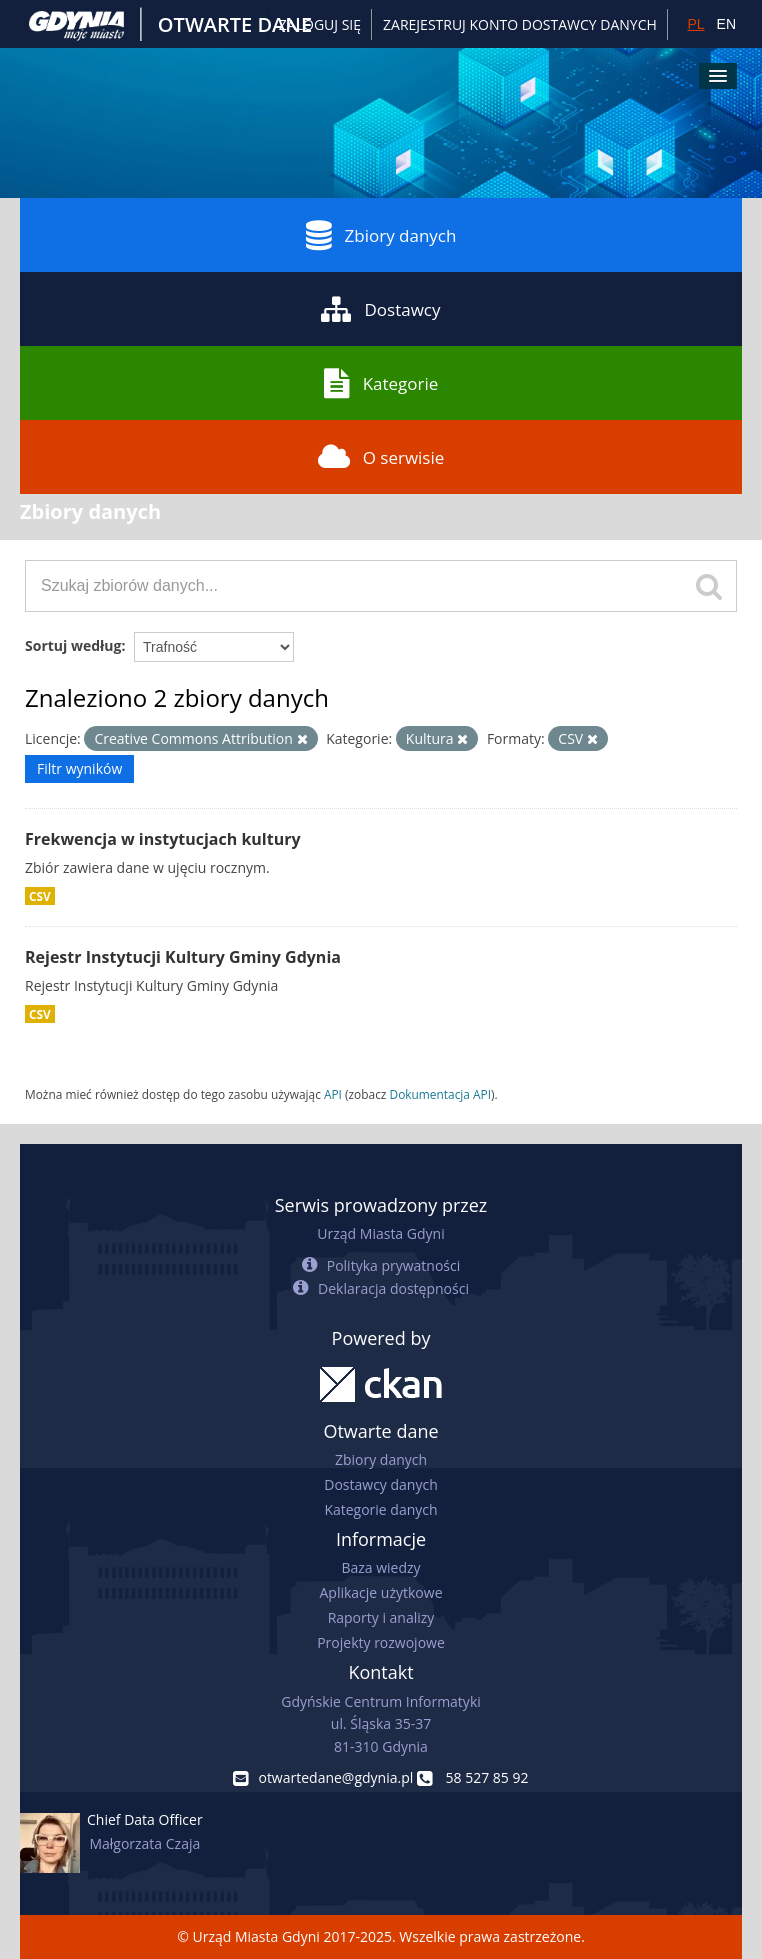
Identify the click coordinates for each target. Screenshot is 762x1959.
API (333, 1094)
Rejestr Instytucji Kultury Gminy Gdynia (183, 957)
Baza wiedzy (380, 1567)
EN (726, 24)
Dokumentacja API (441, 1094)
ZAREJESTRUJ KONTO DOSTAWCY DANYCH (520, 24)
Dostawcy (380, 309)
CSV (40, 896)
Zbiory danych (381, 235)
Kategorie (381, 383)
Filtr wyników (79, 768)
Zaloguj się (320, 24)
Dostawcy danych (380, 1484)
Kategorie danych (380, 1509)
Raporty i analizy (381, 1617)
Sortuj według (73, 645)
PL (695, 24)
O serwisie (381, 457)
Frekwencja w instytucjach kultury (163, 839)
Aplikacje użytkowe (381, 1592)
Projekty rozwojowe (381, 1642)
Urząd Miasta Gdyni (380, 1233)
